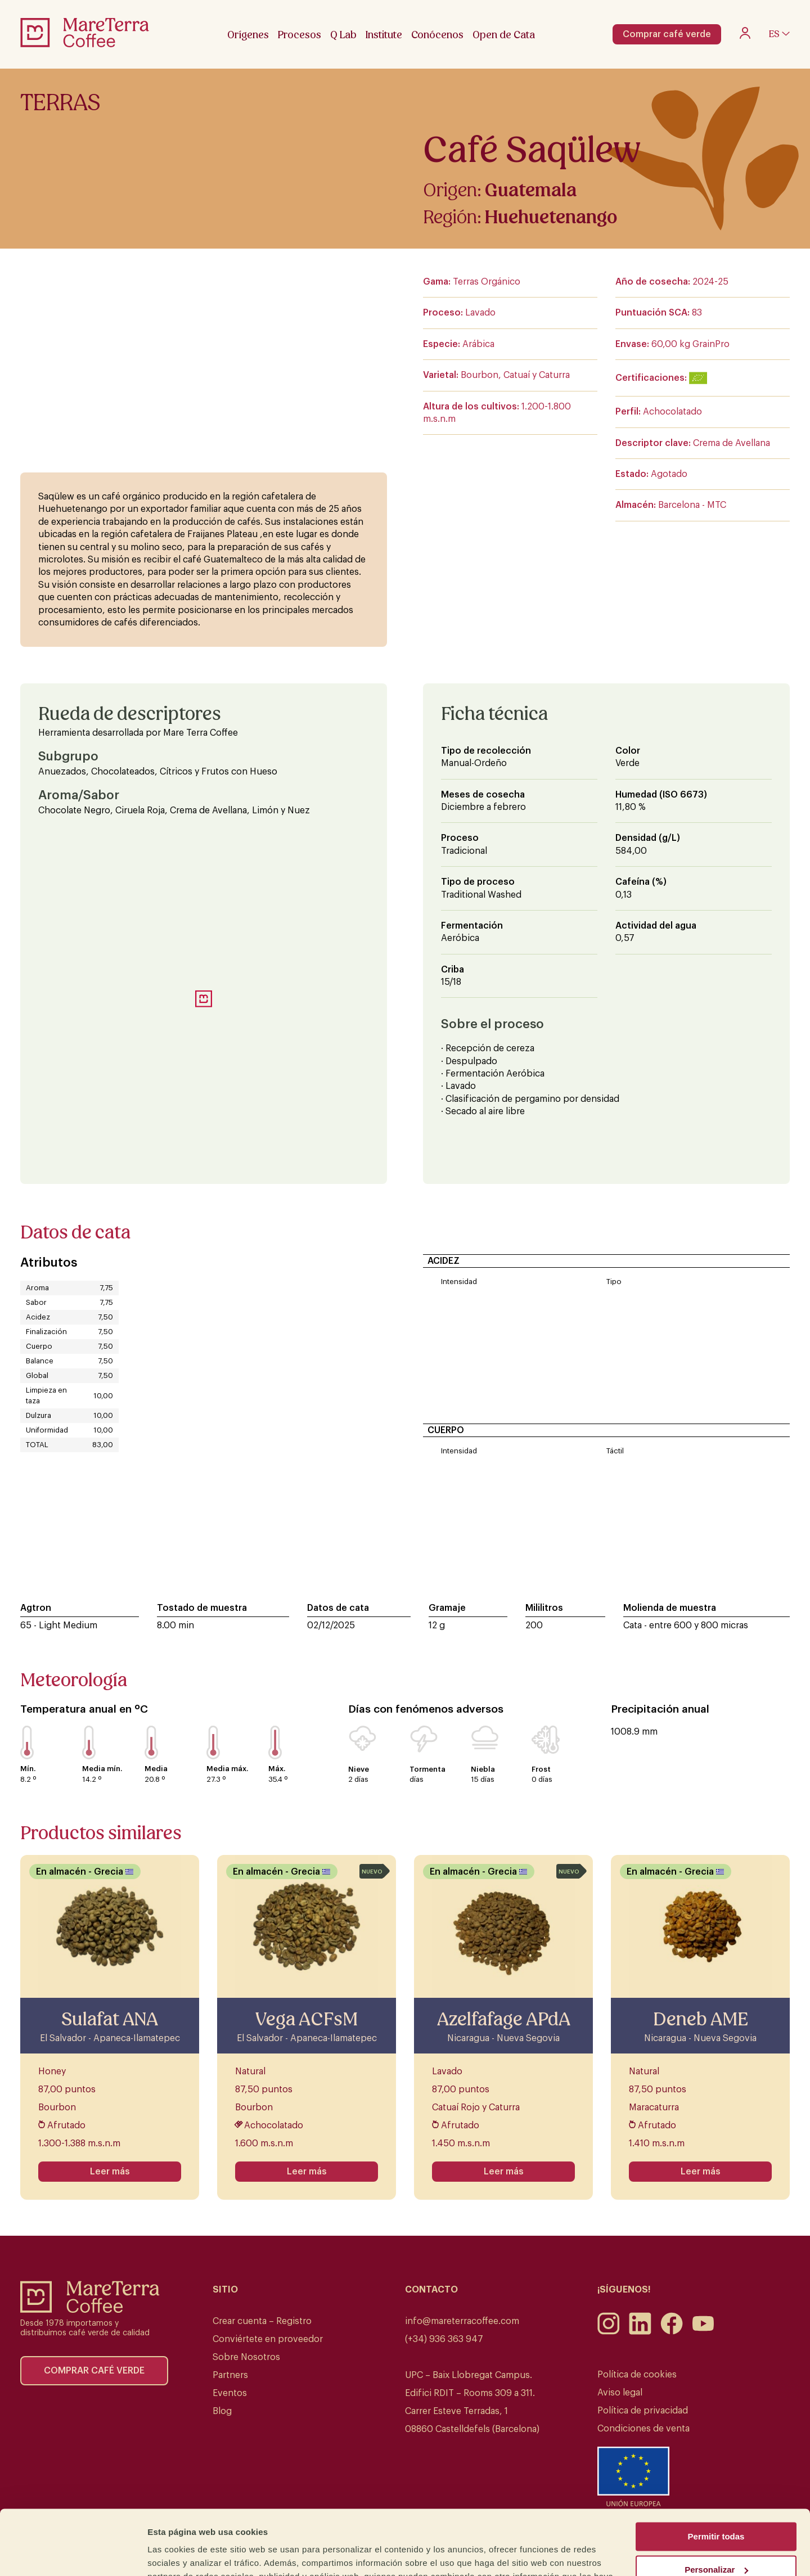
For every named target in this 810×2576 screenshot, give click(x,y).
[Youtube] (703, 2331)
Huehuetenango (551, 217)
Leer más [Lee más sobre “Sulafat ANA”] (110, 2171)
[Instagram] (608, 2331)
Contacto (431, 2289)
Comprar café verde (667, 34)
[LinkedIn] (640, 2331)
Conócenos (437, 34)
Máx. (276, 1769)
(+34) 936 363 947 (444, 2339)
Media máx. (227, 1769)
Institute (384, 34)
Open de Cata (503, 34)
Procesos (299, 34)
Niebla (483, 1769)
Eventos (230, 2393)
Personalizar (716, 2502)
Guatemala (531, 190)
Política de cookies (637, 2374)
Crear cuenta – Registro (262, 2321)
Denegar (716, 2535)
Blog (222, 2411)
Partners (230, 2375)
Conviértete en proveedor (268, 2339)
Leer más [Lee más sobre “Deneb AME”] (701, 2171)
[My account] (745, 35)
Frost (541, 1769)
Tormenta (428, 1769)
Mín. (27, 1769)
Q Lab (343, 34)
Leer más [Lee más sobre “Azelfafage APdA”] (504, 2171)
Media (156, 1769)
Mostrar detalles (180, 2554)
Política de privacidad (642, 2410)
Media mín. (102, 1769)
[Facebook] (671, 2331)
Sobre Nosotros (246, 2357)
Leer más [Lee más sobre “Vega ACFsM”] (307, 2171)
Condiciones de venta (643, 2428)
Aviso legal (619, 2392)
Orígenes (248, 34)
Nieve (358, 1769)
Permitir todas (716, 2469)
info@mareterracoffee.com (462, 2321)
